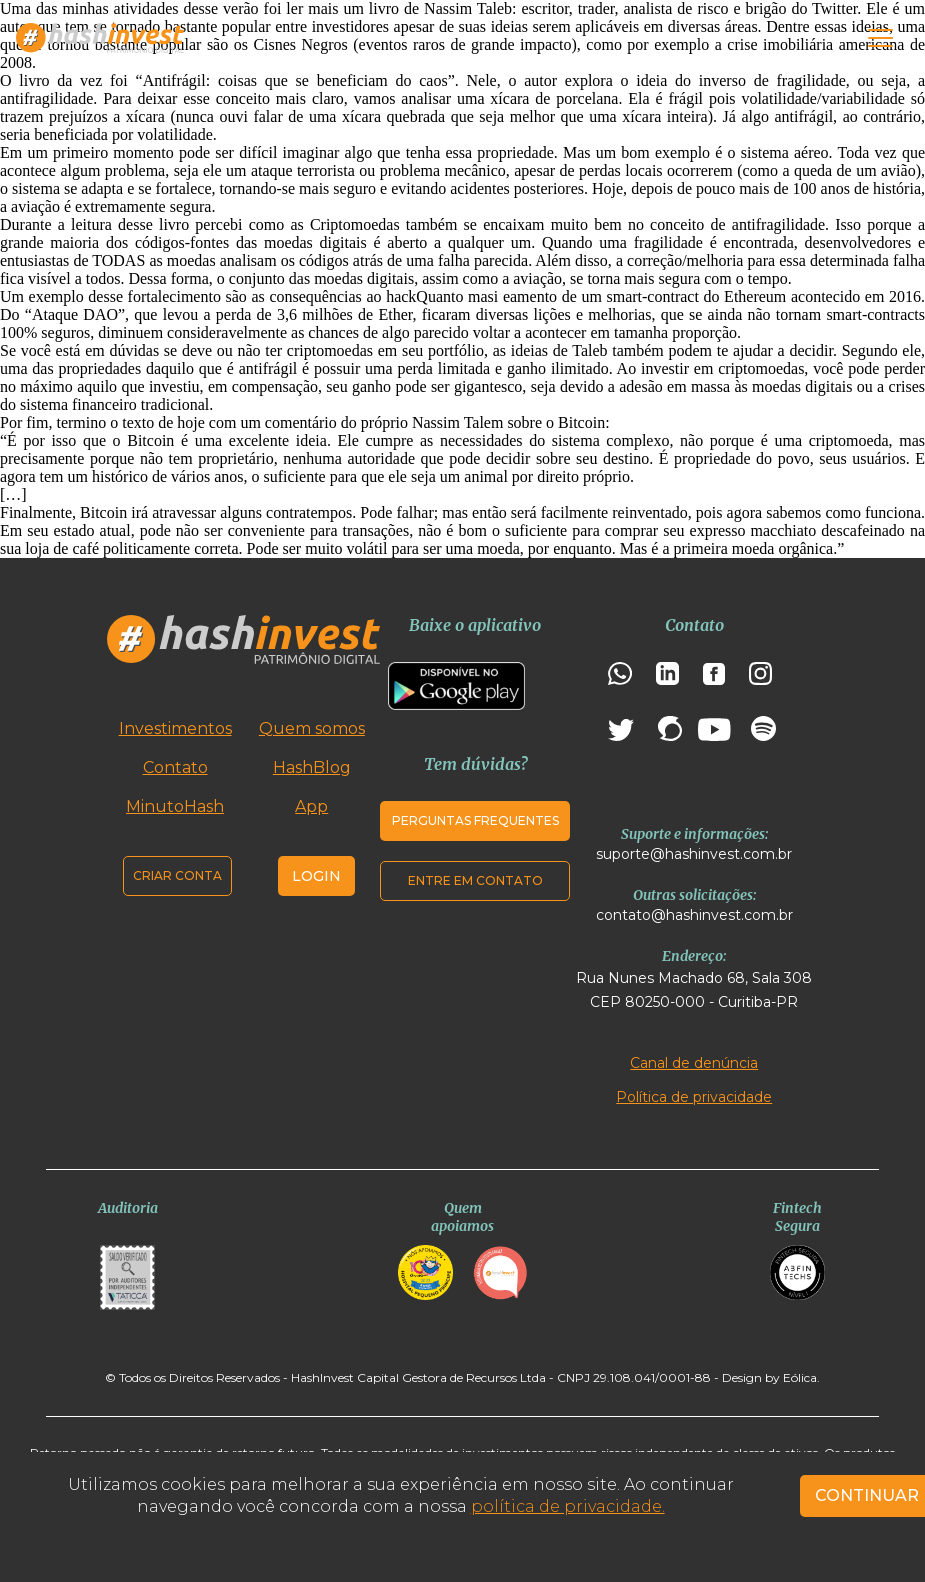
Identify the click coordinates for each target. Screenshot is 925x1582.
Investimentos (175, 728)
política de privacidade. (568, 1506)
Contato (175, 767)
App (311, 806)
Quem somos (312, 728)
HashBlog (312, 767)
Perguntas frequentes (475, 820)
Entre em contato (475, 880)
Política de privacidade (694, 1097)
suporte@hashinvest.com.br (694, 854)
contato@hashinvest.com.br (694, 915)
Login (316, 876)
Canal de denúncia (694, 1063)
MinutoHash (175, 806)
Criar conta (177, 875)
